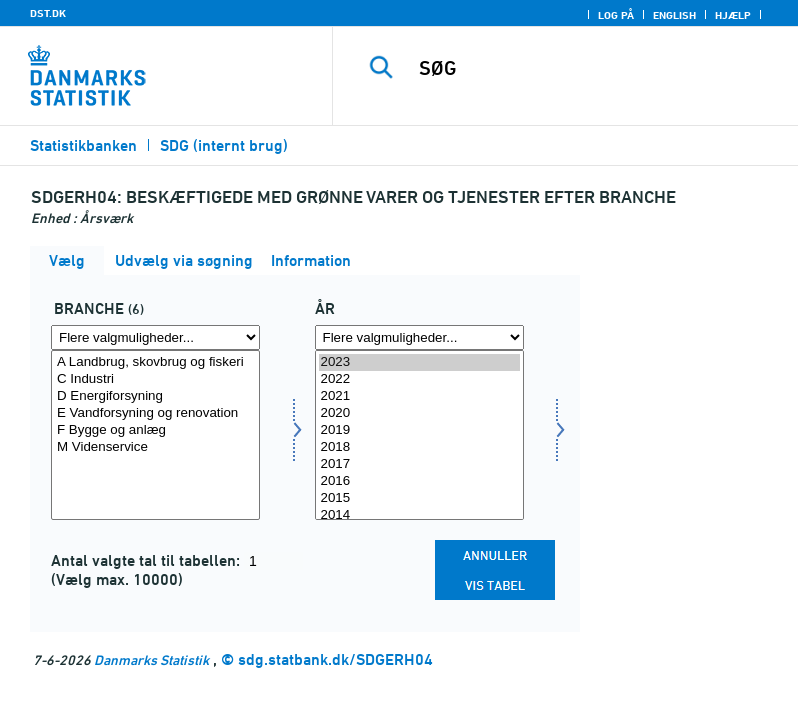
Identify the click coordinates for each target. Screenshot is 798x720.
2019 (419, 430)
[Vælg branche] (155, 435)
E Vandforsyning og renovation (155, 413)
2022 (419, 379)
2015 (419, 498)
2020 (419, 413)
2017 (419, 464)
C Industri (155, 379)
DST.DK (48, 13)
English (674, 15)
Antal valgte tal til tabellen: (147, 560)
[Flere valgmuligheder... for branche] (155, 337)
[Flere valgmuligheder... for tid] (419, 337)
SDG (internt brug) (224, 145)
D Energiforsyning (155, 396)
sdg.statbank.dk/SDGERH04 (335, 659)
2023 (419, 362)
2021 (419, 396)
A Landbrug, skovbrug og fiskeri (155, 362)
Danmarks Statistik (151, 659)
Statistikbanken (83, 145)
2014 (419, 515)
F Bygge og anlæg (155, 430)
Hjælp (733, 15)
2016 (419, 481)
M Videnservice (155, 447)
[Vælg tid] (419, 435)
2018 (419, 447)
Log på (616, 15)
